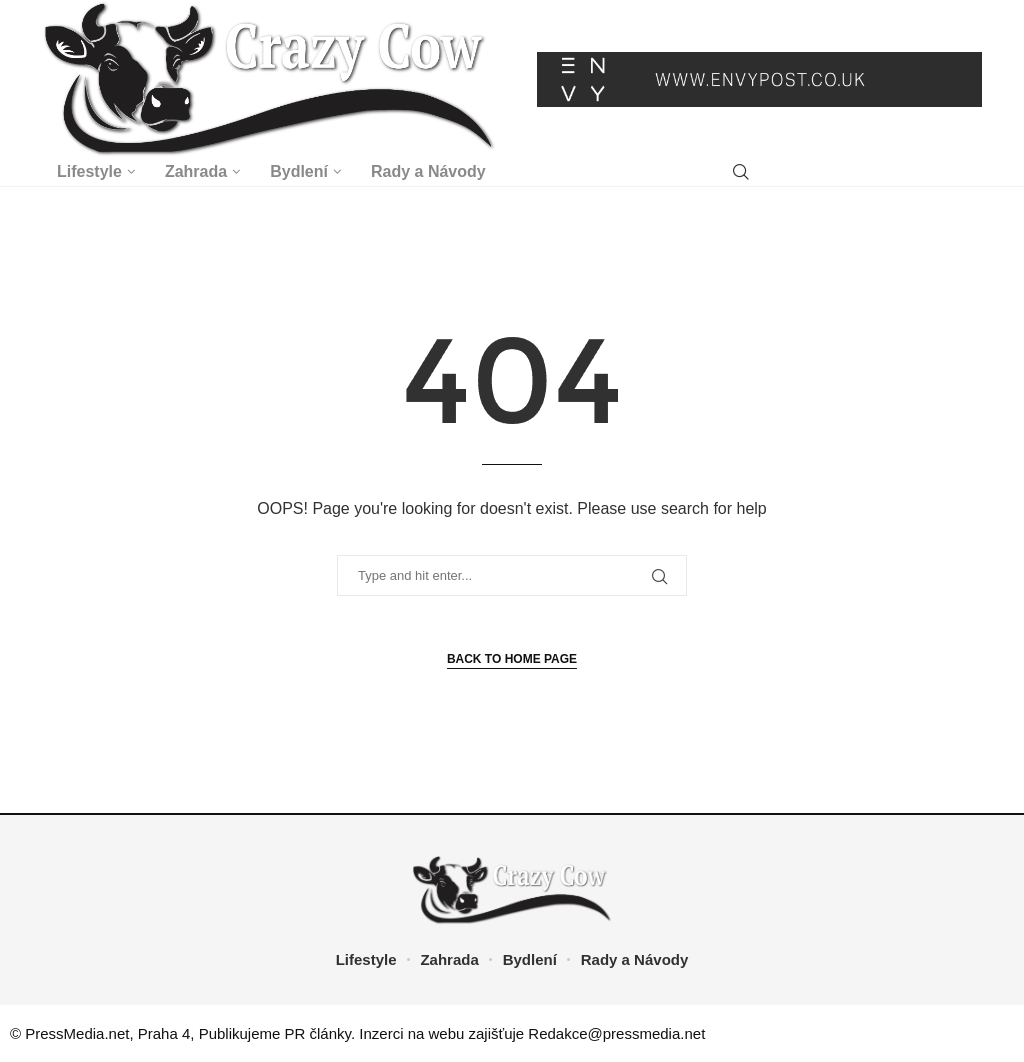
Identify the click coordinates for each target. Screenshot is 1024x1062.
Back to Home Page (512, 659)
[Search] (741, 172)
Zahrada (196, 171)
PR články (318, 1033)
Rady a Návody (428, 171)
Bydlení (299, 171)
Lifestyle (89, 171)
